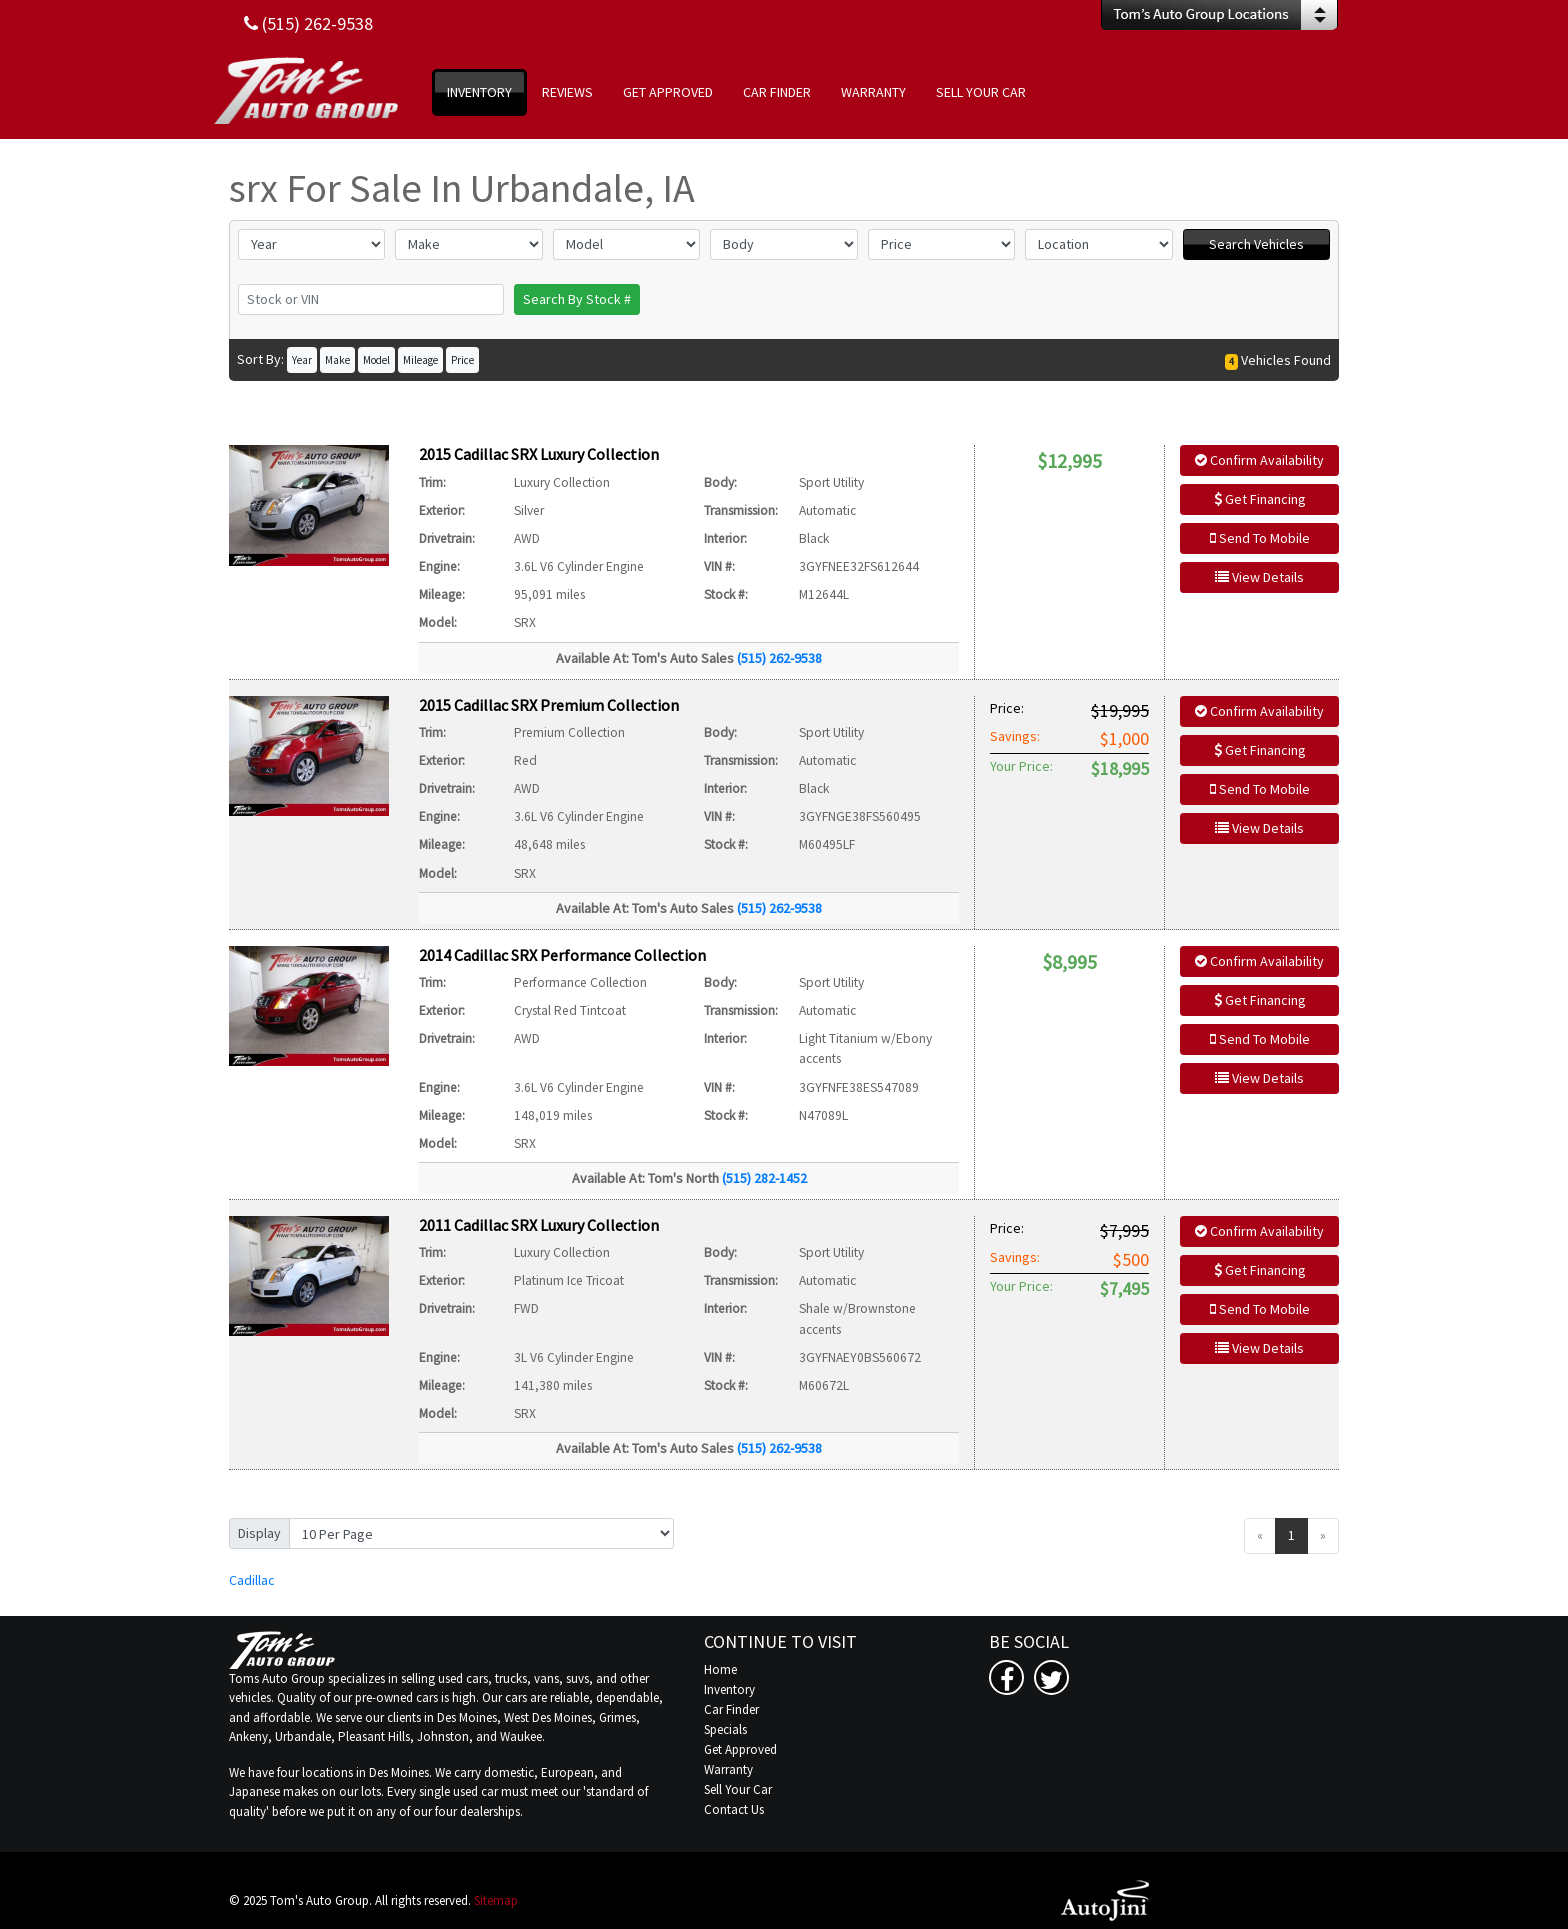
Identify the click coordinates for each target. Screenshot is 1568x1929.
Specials (725, 1729)
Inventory (729, 1689)
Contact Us (734, 1809)
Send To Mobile (1260, 538)
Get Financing (1260, 499)
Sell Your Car (738, 1789)
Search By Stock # (577, 299)
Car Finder (731, 1709)
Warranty (728, 1769)
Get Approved (740, 1749)
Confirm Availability (1259, 460)
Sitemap (496, 1900)
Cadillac (252, 1580)
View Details (1259, 577)
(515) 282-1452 (764, 1178)
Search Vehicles (1256, 244)
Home (720, 1669)
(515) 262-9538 (779, 658)
